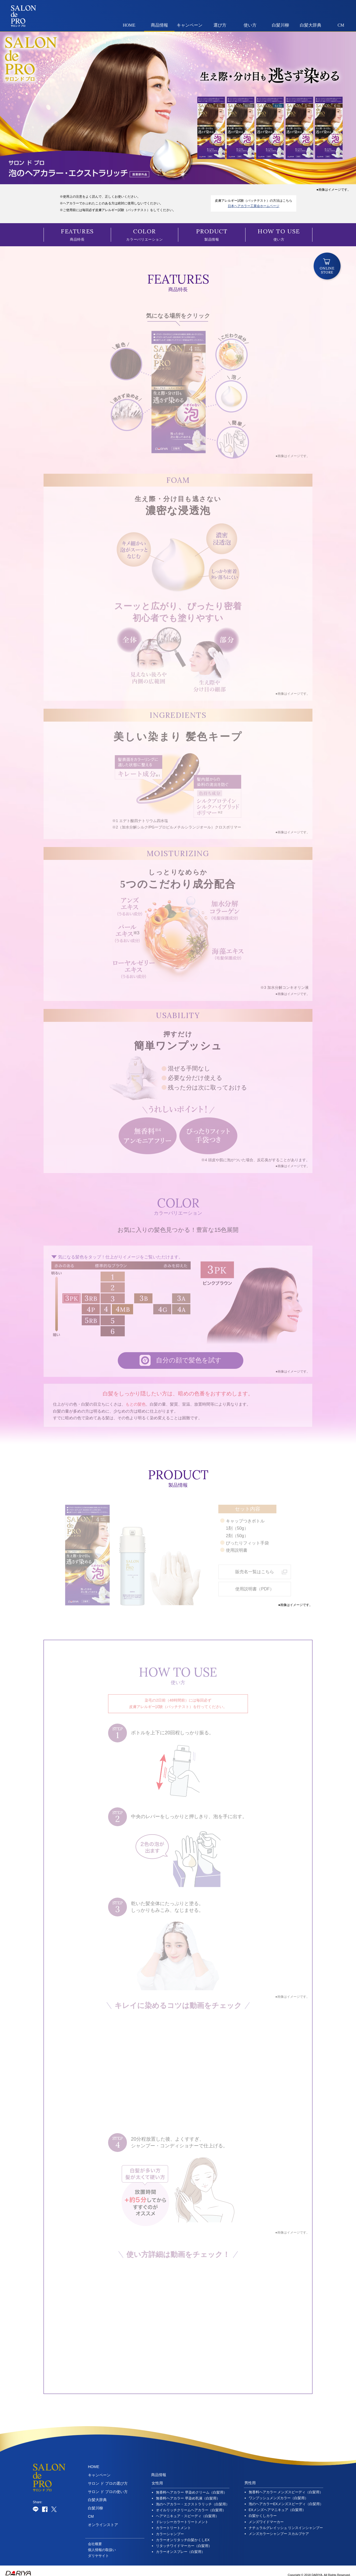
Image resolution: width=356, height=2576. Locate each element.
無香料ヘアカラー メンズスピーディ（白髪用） (286, 2487)
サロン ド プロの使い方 (108, 2486)
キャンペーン (189, 25)
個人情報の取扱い (102, 2545)
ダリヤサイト (98, 2551)
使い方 (250, 25)
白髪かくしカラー (263, 2511)
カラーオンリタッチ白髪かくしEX (182, 2535)
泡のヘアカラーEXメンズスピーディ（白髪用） (286, 2499)
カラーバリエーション (144, 234)
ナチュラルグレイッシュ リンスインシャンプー (286, 2523)
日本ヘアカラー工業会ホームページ (253, 206)
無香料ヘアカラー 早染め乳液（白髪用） (188, 2493)
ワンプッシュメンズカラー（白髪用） (278, 2493)
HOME (129, 25)
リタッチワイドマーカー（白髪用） (184, 2541)
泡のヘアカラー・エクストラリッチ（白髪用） (192, 2499)
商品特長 (77, 234)
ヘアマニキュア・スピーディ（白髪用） (187, 2511)
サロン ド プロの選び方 (108, 2478)
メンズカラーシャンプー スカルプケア (279, 2529)
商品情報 (159, 25)
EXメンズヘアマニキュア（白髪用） (277, 2505)
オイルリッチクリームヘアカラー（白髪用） (191, 2505)
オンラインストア (103, 2520)
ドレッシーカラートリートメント (182, 2517)
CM (340, 25)
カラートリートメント (173, 2523)
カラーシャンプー (170, 2529)
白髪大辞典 (310, 25)
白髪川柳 (280, 25)
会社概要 (95, 2539)
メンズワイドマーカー (266, 2517)
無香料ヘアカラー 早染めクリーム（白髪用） (191, 2487)
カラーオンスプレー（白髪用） (180, 2547)
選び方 (219, 25)
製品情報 (211, 234)
